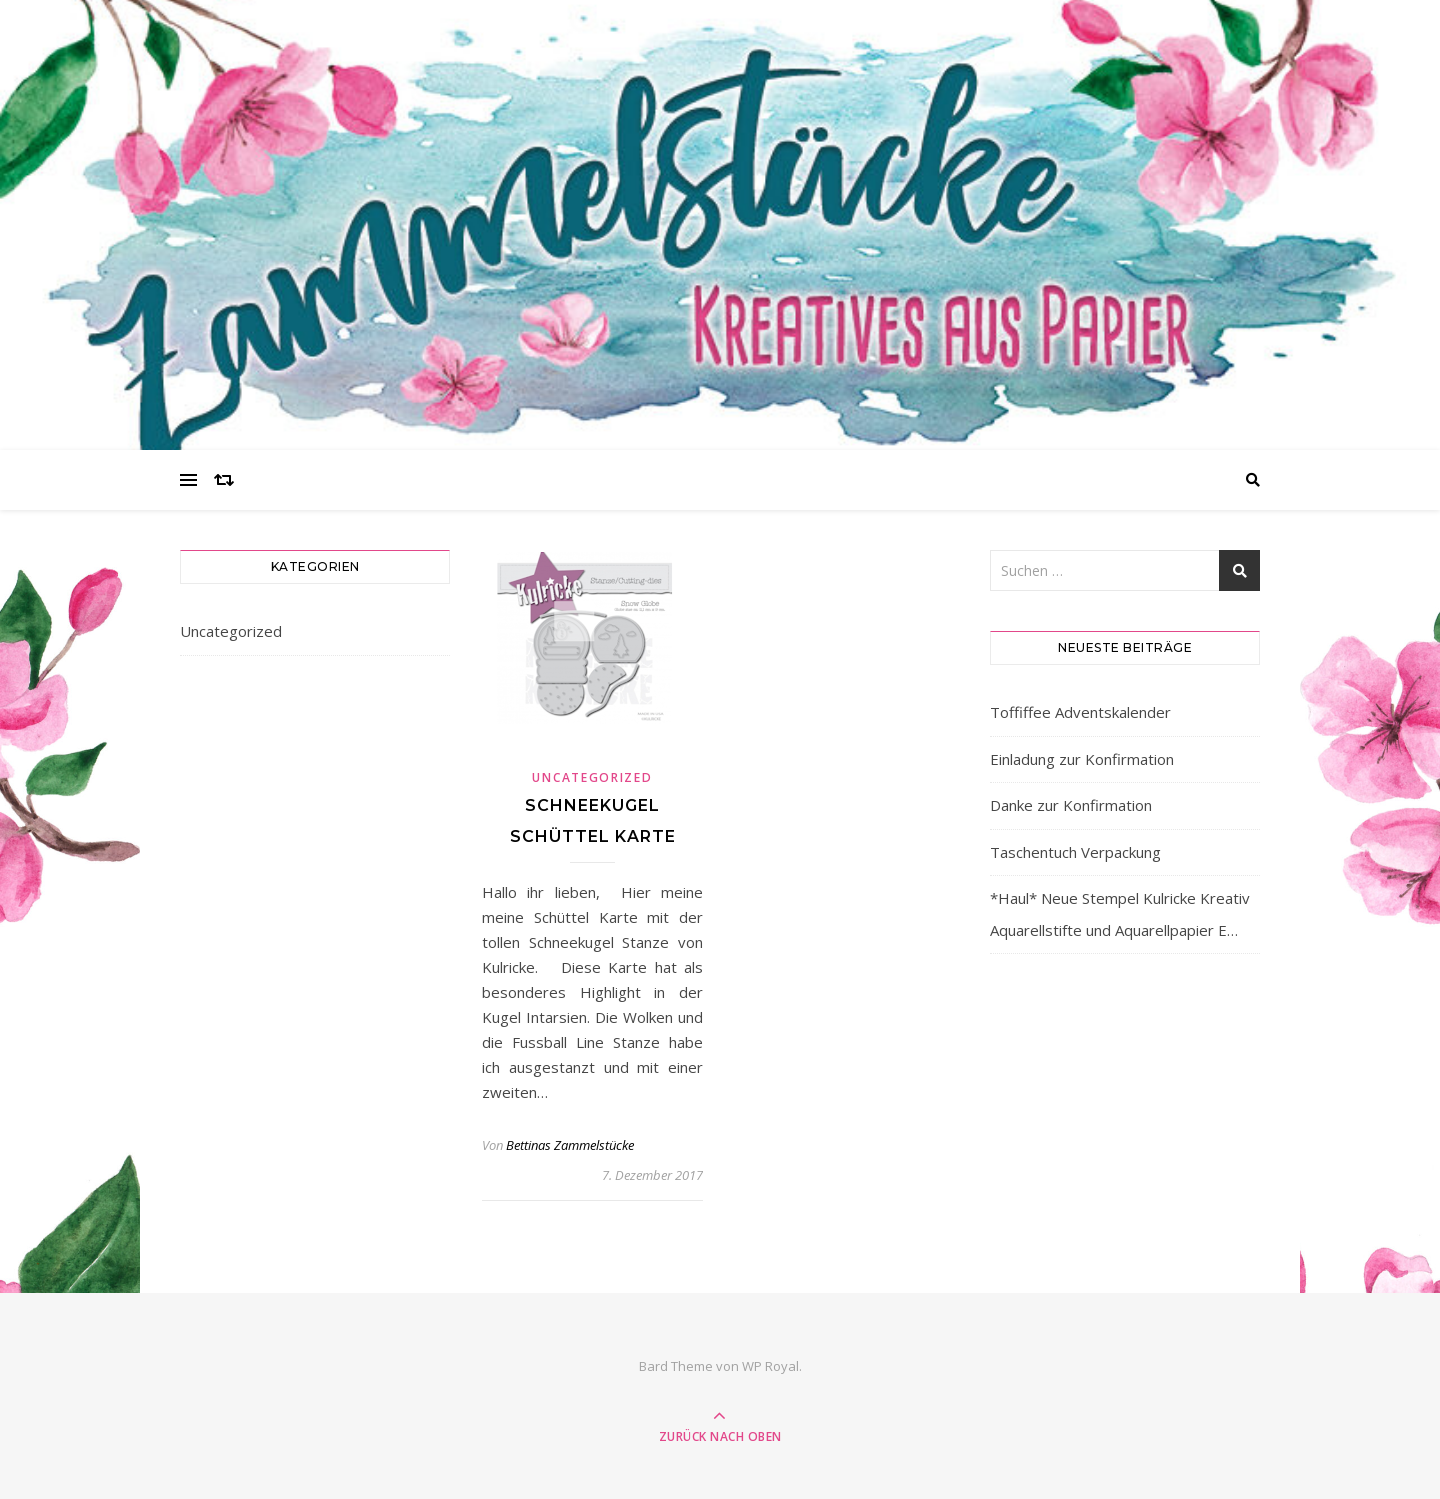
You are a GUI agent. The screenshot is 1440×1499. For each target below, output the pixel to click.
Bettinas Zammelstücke (570, 1145)
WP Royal (770, 1366)
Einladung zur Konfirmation (1082, 759)
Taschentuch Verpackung (1075, 852)
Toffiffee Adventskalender (1080, 712)
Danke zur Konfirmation (1071, 805)
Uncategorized (231, 631)
